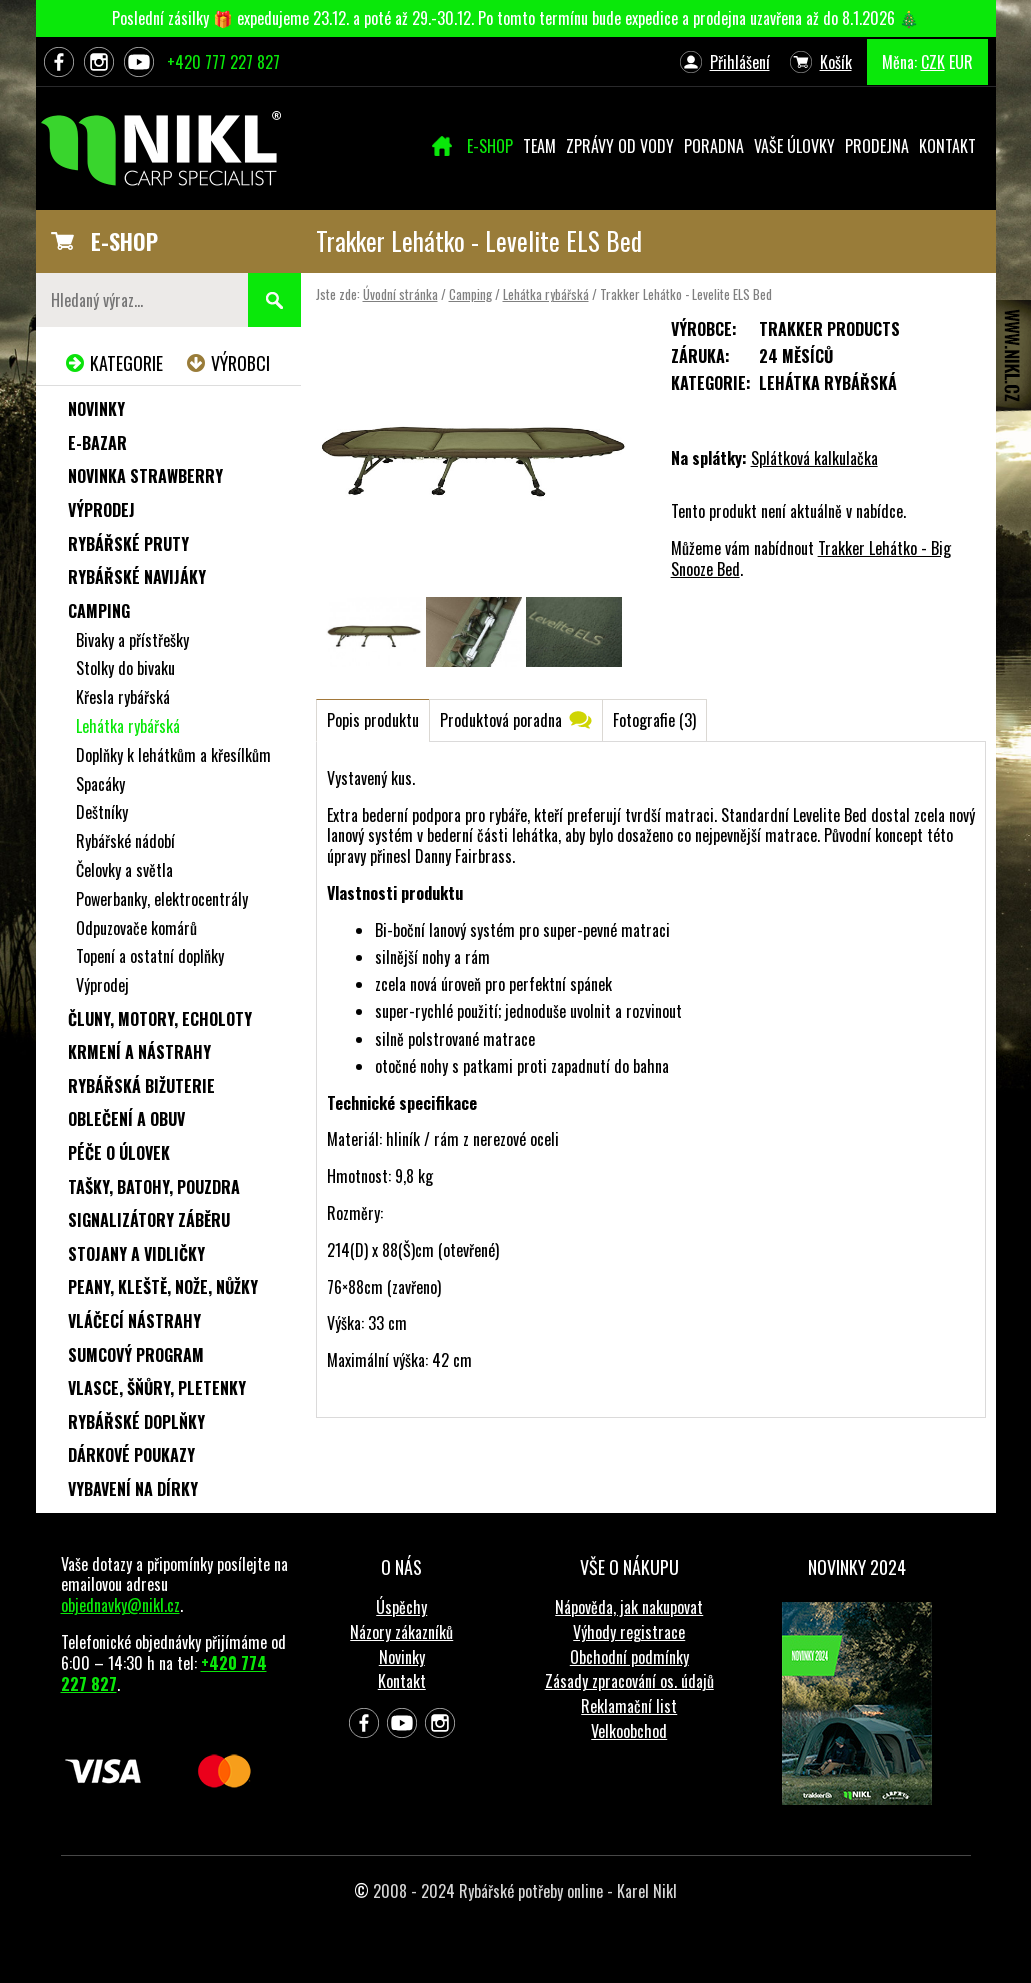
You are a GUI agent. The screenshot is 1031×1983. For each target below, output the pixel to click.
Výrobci (240, 363)
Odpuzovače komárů (136, 928)
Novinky (96, 409)
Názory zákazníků (401, 1632)
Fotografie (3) (654, 720)
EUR (961, 62)
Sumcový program (136, 1355)
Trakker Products (829, 329)
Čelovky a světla (124, 870)
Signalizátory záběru (149, 1220)
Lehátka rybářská (546, 294)
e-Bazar (97, 443)
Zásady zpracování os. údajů (629, 1681)
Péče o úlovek (119, 1153)
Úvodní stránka (400, 294)
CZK (933, 62)
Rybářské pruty (128, 544)
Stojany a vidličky (136, 1254)
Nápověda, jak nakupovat (629, 1607)
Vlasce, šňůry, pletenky (157, 1388)
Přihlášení (740, 62)
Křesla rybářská (123, 697)
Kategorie (126, 363)
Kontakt (402, 1681)
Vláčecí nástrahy (134, 1321)
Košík (836, 62)
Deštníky (102, 812)
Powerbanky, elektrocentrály (162, 899)
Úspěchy (401, 1607)
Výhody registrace (629, 1632)
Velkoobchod (629, 1731)
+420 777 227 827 (223, 62)
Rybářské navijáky (137, 577)
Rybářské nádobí (125, 841)
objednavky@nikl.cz (120, 1605)
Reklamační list (629, 1706)
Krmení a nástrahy (139, 1052)
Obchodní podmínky (629, 1657)
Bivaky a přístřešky (132, 640)
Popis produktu (373, 720)
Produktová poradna (501, 720)
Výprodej (101, 510)
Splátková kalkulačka (814, 458)
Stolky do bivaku (125, 668)
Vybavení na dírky (133, 1489)
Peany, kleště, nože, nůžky (163, 1287)
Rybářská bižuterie (141, 1086)
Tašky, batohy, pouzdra (154, 1187)
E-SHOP (124, 241)
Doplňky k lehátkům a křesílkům (173, 755)
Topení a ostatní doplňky (150, 956)
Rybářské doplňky (136, 1422)
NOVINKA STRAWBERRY (145, 476)
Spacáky (100, 784)
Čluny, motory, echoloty (160, 1019)
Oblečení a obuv (126, 1119)
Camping (470, 294)
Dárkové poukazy (131, 1455)
